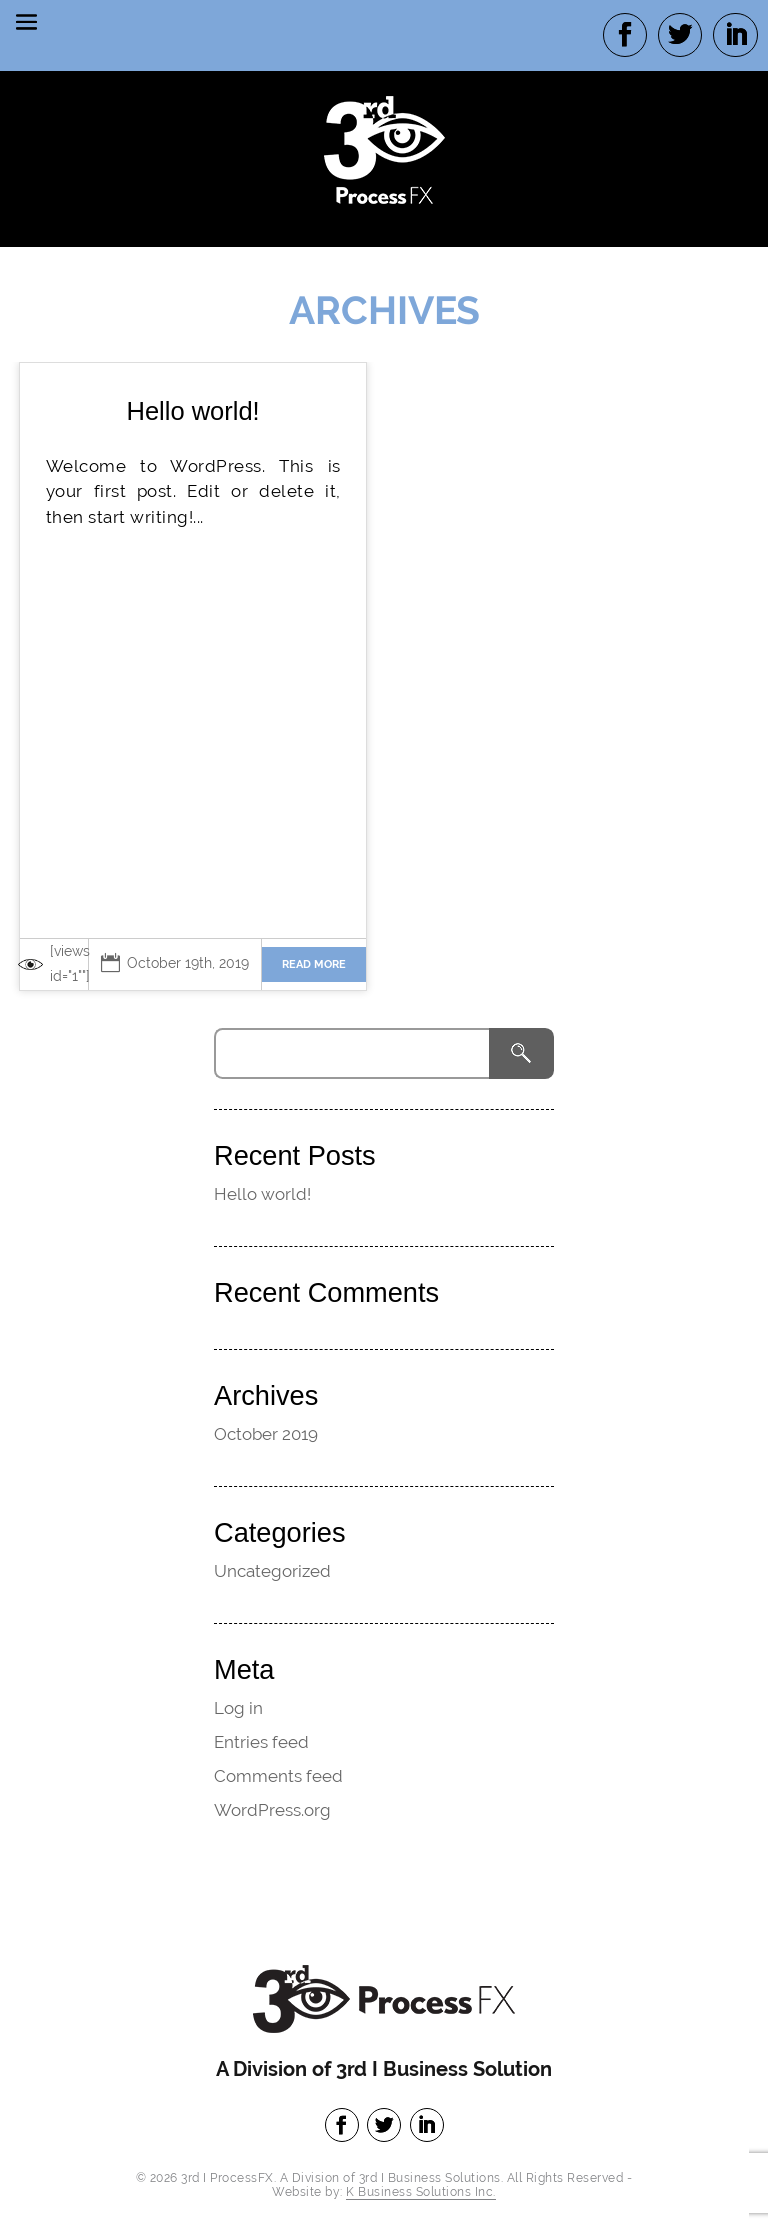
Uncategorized (272, 1571)
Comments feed (278, 1776)
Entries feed (261, 1742)
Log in (238, 1708)
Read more (314, 964)
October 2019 (266, 1434)
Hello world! (192, 411)
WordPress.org (272, 1810)
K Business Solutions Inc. (421, 2192)
